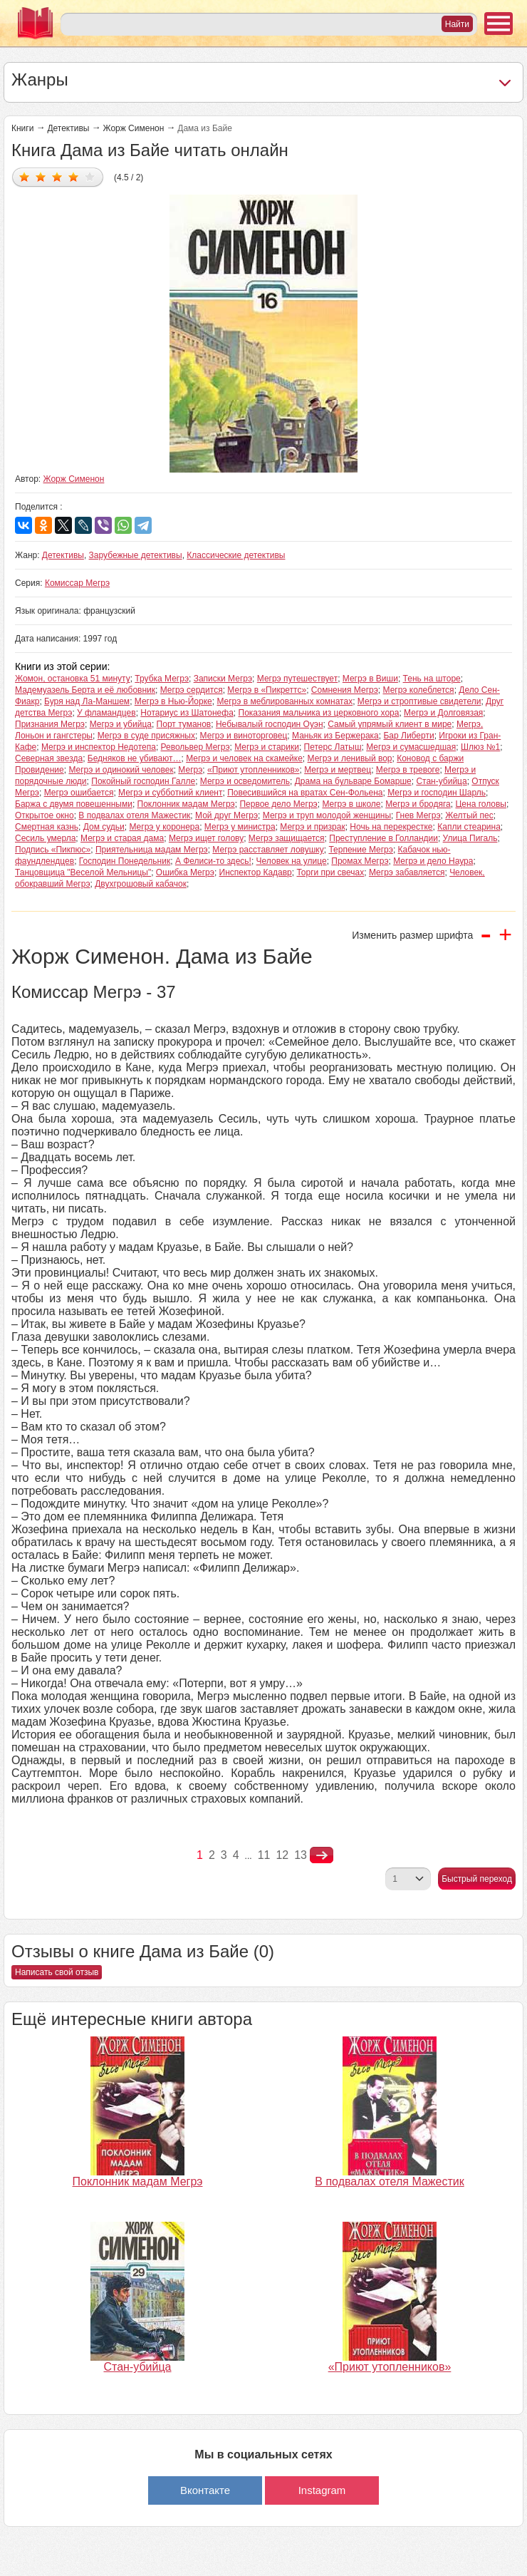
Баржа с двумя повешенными (73, 804)
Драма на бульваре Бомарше (353, 781)
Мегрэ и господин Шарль (436, 793)
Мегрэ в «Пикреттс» (266, 690)
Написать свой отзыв (56, 1972)
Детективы (68, 128)
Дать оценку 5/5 (90, 176)
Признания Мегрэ (50, 724)
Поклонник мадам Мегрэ (186, 804)
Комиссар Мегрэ (77, 583)
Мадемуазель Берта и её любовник (85, 690)
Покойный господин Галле (143, 781)
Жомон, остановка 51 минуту (72, 679)
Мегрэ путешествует (297, 679)
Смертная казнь (46, 827)
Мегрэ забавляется (407, 872)
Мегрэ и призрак (312, 827)
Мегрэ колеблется (418, 690)
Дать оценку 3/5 (57, 176)
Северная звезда (49, 758)
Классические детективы (236, 555)
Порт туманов (184, 724)
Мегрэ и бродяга (418, 804)
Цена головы (480, 804)
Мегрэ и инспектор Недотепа (98, 747)
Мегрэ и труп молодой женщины (327, 815)
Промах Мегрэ (359, 861)
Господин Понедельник (124, 861)
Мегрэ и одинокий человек (120, 770)
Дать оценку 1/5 (25, 176)
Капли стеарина (469, 827)
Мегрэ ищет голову (206, 838)
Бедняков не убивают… (135, 758)
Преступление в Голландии (383, 838)
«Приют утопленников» (253, 770)
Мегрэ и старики (266, 747)
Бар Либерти (408, 736)
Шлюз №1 (480, 747)
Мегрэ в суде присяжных (146, 736)
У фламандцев (106, 713)
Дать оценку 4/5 (74, 176)
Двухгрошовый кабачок (141, 884)
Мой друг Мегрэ (226, 815)
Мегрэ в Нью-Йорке (173, 701)
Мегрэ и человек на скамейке (244, 758)
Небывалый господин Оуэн (269, 724)
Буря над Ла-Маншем (87, 701)
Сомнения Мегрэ (344, 690)
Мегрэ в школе (351, 804)
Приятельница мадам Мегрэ (151, 850)
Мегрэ (190, 770)
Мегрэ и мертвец (337, 770)
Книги (22, 128)
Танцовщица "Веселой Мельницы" (83, 872)
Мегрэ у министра (240, 827)
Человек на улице (291, 861)
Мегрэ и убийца (121, 724)
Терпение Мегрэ (360, 850)
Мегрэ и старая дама (122, 838)
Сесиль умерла (45, 838)
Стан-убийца (441, 781)
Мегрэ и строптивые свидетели (419, 701)
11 (264, 1855)
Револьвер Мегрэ (195, 747)
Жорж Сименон (133, 128)
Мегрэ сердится (191, 690)
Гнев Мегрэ (418, 815)
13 (300, 1855)
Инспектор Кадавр (255, 872)
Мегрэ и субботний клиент (170, 793)
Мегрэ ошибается (79, 793)
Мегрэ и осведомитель (245, 781)
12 (282, 1855)
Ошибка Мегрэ (185, 872)
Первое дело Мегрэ (278, 804)
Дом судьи (104, 827)
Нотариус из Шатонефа (187, 713)
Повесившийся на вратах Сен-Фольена (304, 793)
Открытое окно (44, 815)
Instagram (322, 2490)
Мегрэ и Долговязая (443, 713)
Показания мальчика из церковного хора (319, 713)
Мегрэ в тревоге (408, 770)
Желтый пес (469, 815)
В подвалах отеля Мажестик (134, 815)
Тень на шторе (432, 679)
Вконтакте (205, 2490)
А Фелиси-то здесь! (213, 861)
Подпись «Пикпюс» (52, 850)
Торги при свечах (330, 872)
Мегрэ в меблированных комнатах (284, 701)
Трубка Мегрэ (162, 679)
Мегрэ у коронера (164, 827)
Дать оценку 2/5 (41, 176)
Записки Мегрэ (223, 679)
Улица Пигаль (470, 838)
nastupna (321, 1855)
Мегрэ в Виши (370, 679)
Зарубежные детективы (135, 555)
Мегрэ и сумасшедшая (411, 747)
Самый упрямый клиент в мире (390, 724)
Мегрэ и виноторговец (244, 736)
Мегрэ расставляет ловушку (267, 850)
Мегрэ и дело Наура (433, 861)
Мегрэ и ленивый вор (350, 758)
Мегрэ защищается (287, 838)
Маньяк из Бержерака (335, 736)
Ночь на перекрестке (391, 827)
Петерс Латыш (333, 747)
